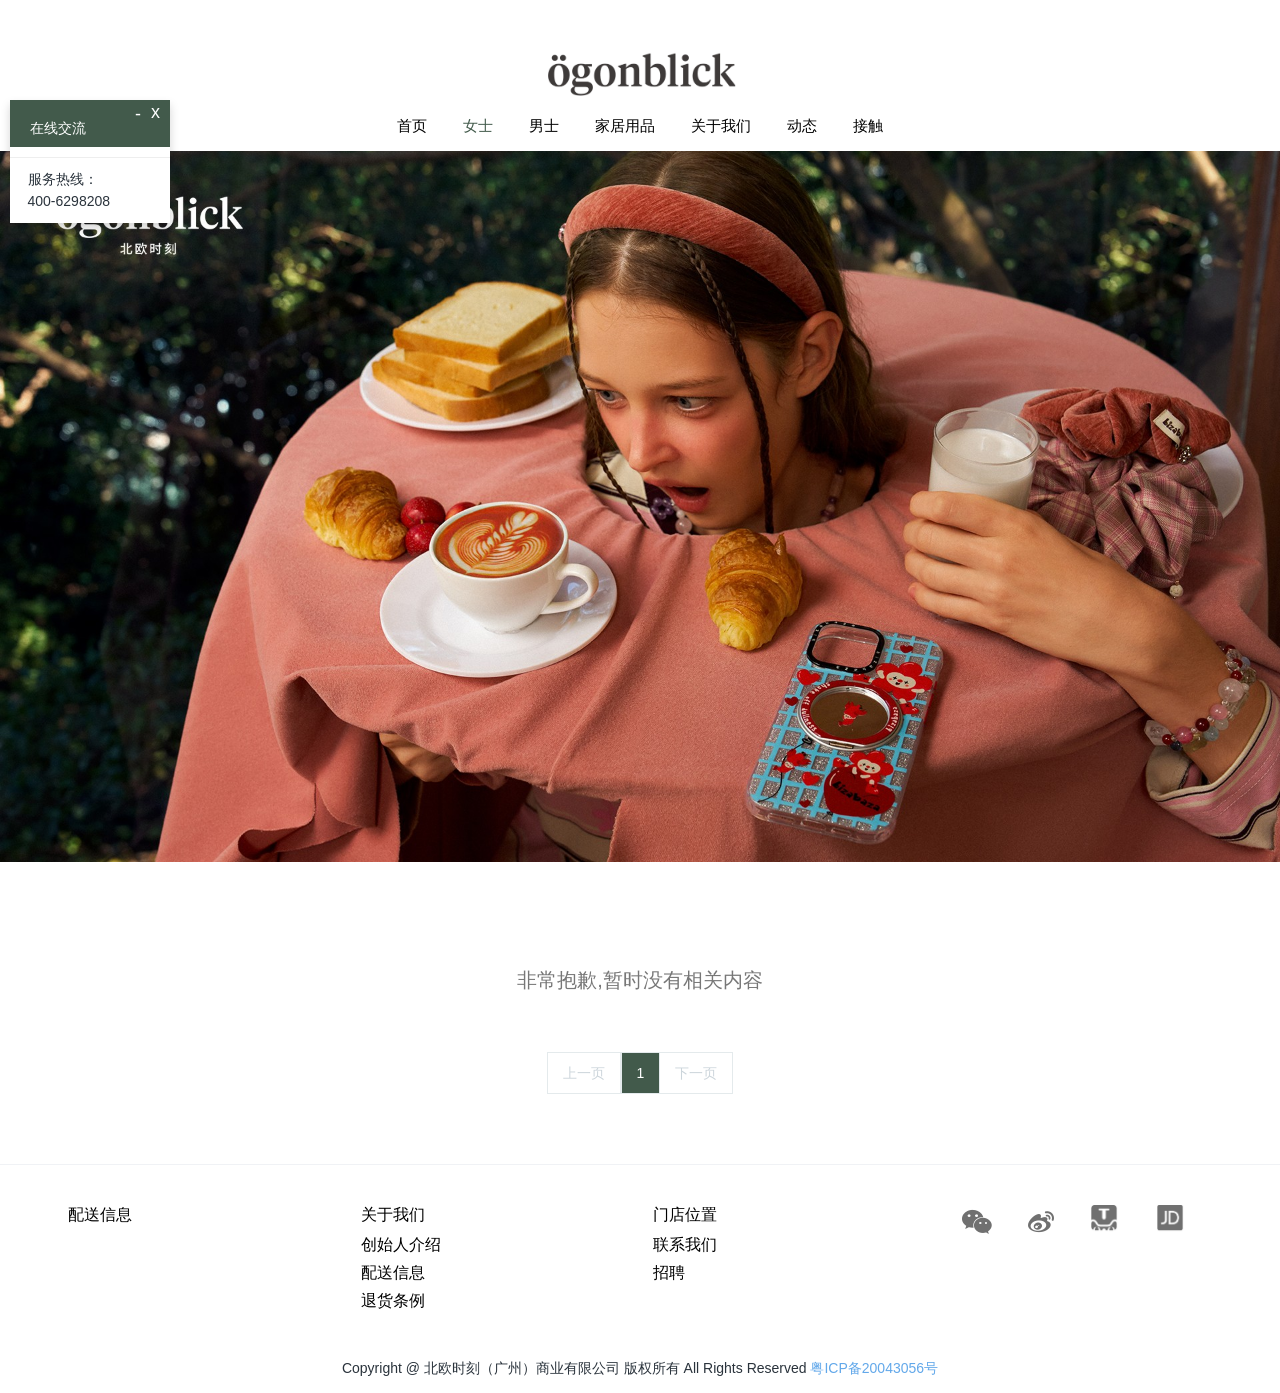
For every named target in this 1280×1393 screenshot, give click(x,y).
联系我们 (685, 1244)
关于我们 (721, 125)
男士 (544, 125)
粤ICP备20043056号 (874, 1368)
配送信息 (100, 1214)
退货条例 (393, 1300)
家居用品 (625, 125)
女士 (478, 125)
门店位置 (685, 1214)
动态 (802, 125)
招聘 (669, 1272)
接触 (868, 125)
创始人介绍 (401, 1244)
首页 (412, 125)
